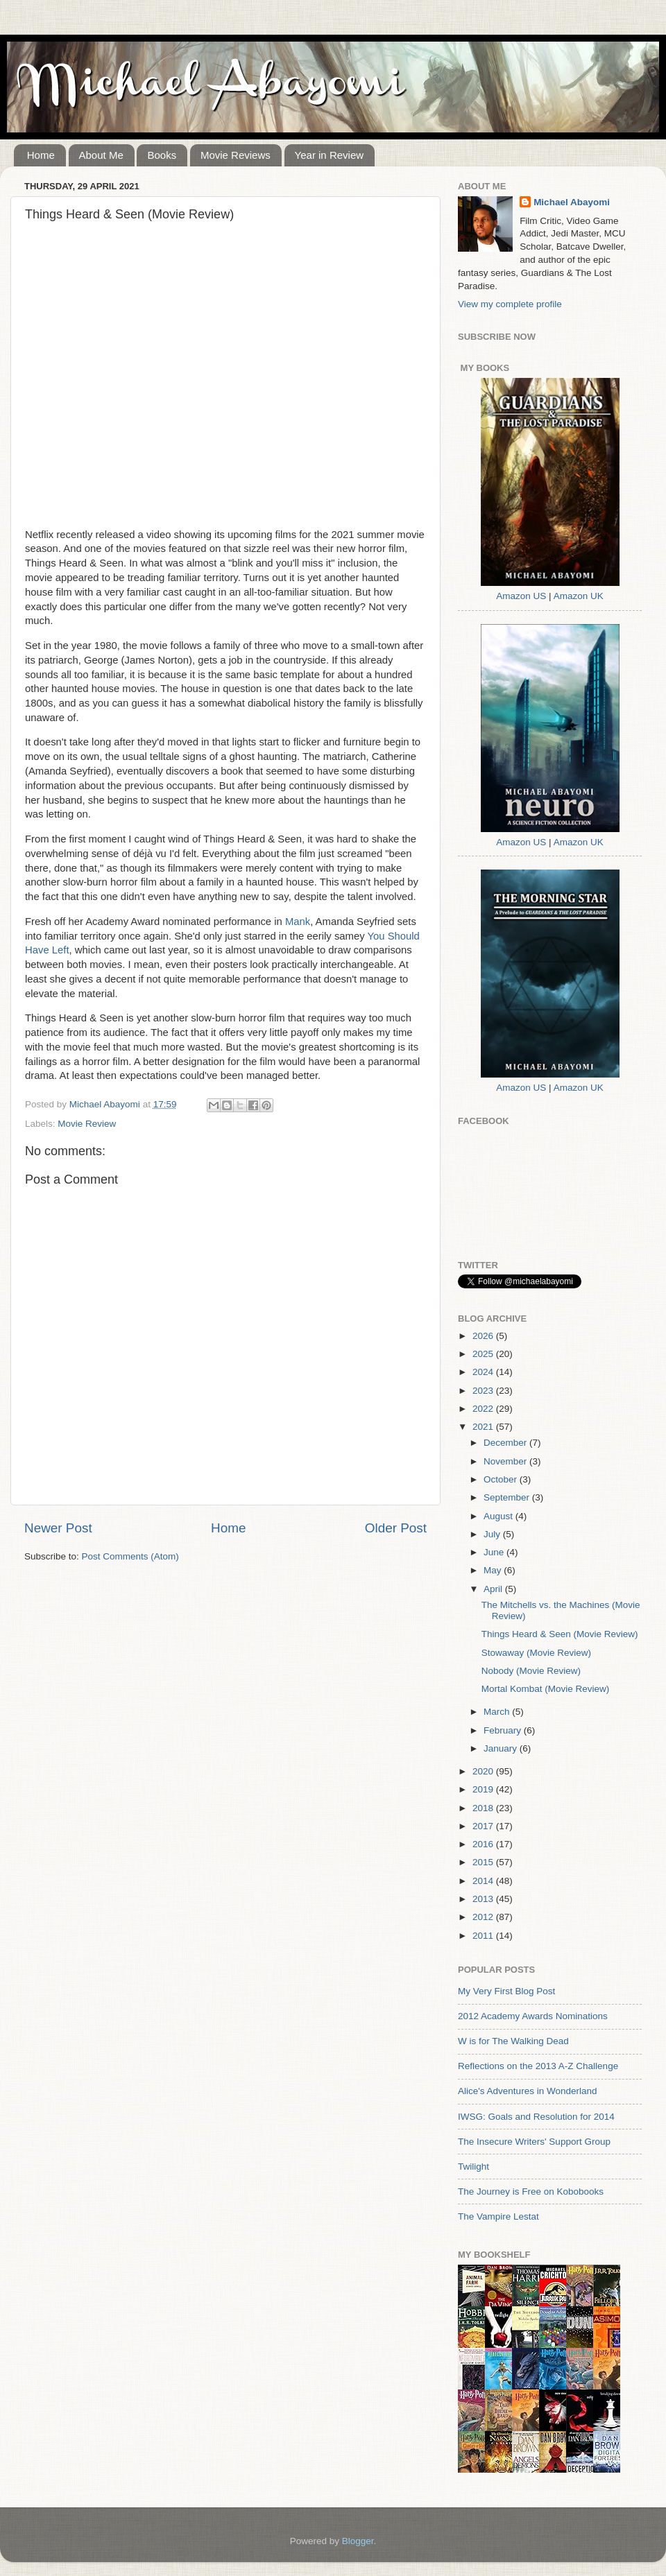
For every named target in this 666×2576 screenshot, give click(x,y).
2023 (484, 1390)
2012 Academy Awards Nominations (533, 2016)
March (498, 1711)
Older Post (396, 1528)
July (493, 1534)
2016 (484, 1844)
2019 (484, 1789)
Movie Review (87, 1123)
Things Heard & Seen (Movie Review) (559, 1634)
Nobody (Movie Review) (531, 1671)
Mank (297, 921)
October (502, 1479)
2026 (484, 1336)
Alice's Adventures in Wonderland (527, 2091)
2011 (484, 1935)
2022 (484, 1408)
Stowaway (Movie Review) (536, 1653)
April (494, 1589)
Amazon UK (579, 596)
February (504, 1730)
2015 (484, 1862)
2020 (484, 1771)
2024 (484, 1372)
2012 (484, 1917)
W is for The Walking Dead (513, 2041)
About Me (101, 155)
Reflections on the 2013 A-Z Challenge (538, 2066)
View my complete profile (510, 304)
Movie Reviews (235, 155)
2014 (484, 1881)
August (499, 1516)
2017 (484, 1826)
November (506, 1461)
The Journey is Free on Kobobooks (531, 2191)
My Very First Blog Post (506, 1991)
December (506, 1442)
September (508, 1497)
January (502, 1748)
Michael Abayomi (571, 202)
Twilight (473, 2166)
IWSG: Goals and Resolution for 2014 (536, 2116)
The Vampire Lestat (498, 2216)
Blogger (358, 2541)
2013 (484, 1899)
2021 (484, 1426)
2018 (484, 1808)
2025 (484, 1354)
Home (41, 155)
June (495, 1552)
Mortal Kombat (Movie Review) (545, 1689)
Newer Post (58, 1528)
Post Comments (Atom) (130, 1556)
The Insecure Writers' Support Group (534, 2141)
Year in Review (329, 155)
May (494, 1570)
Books (161, 155)
